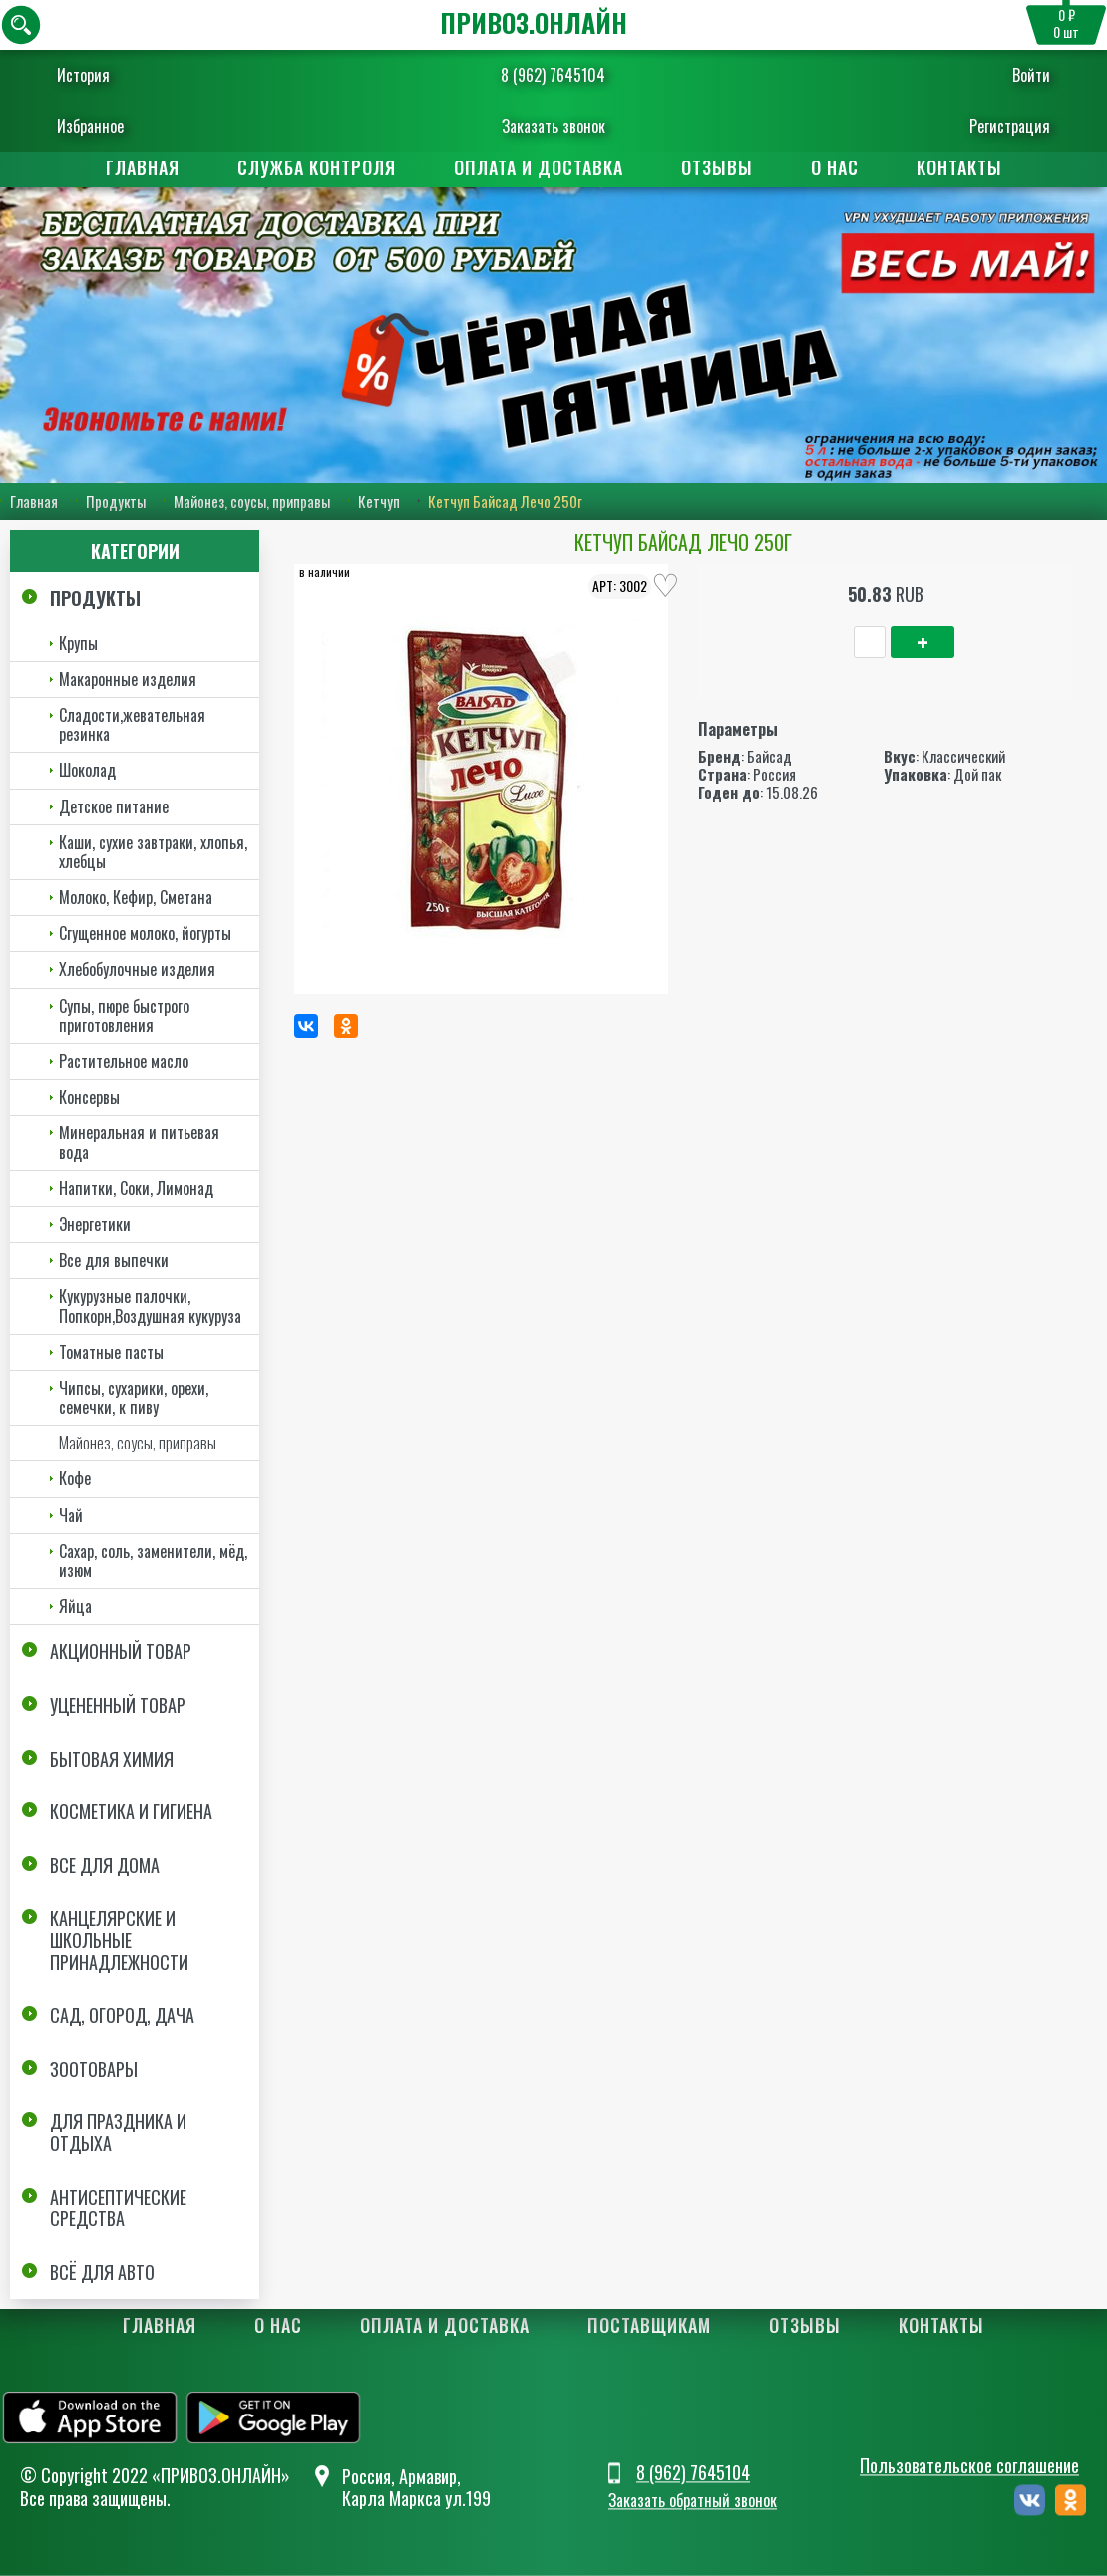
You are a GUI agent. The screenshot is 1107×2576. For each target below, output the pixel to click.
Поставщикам (649, 2325)
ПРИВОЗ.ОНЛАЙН (533, 22)
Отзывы (717, 167)
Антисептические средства (118, 2208)
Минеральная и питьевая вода (139, 1142)
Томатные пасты (111, 1352)
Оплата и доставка (538, 167)
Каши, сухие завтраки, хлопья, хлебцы (153, 851)
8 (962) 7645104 (553, 75)
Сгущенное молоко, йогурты (145, 933)
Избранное (100, 126)
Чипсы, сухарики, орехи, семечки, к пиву (133, 1397)
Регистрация (999, 126)
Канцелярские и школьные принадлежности (119, 1939)
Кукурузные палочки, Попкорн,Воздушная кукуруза (150, 1305)
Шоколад (87, 770)
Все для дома (105, 1865)
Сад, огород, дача (122, 2015)
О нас (835, 167)
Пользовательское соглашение (969, 2465)
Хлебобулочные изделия (137, 970)
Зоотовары (94, 2069)
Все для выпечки (114, 1260)
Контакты (959, 167)
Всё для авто (102, 2272)
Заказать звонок (553, 126)
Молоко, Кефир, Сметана (135, 897)
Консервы (89, 1097)
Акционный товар (120, 1651)
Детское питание (114, 806)
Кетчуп (379, 501)
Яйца (75, 1606)
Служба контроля (316, 167)
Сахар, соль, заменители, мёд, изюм (153, 1560)
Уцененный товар (117, 1705)
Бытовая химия (112, 1758)
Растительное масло (123, 1061)
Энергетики (95, 1224)
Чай (71, 1515)
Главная (143, 167)
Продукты (116, 501)
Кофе (75, 1479)
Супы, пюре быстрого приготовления (124, 1015)
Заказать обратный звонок (692, 2501)
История (93, 75)
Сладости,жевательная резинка (132, 724)
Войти (1021, 75)
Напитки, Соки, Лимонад (136, 1188)
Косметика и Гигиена (131, 1811)
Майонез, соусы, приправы (252, 501)
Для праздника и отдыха (118, 2132)
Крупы (78, 643)
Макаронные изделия (127, 679)
